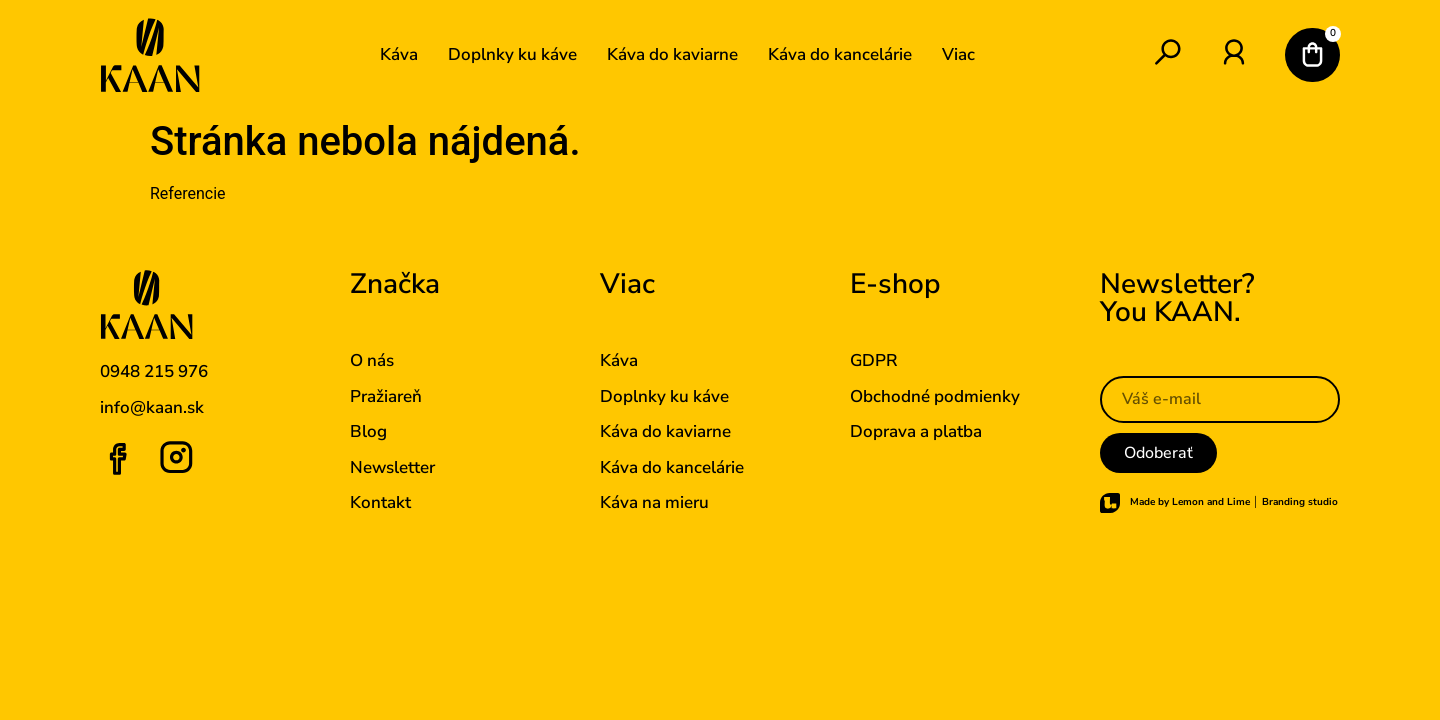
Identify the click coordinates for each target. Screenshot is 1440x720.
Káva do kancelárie (840, 54)
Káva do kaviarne (672, 54)
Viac (958, 54)
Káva (399, 54)
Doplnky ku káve (512, 54)
